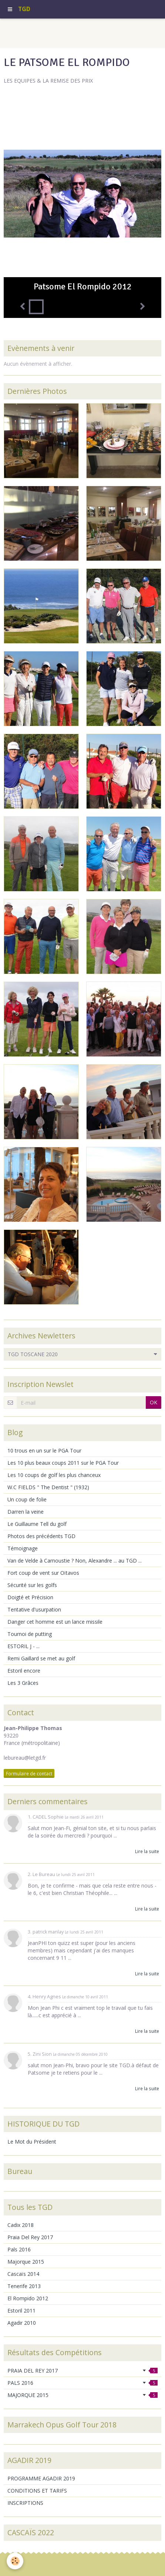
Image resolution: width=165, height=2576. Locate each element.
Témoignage (22, 1548)
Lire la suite (147, 1851)
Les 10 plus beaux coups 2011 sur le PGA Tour (63, 1462)
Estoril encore (23, 1670)
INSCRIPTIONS (25, 2502)
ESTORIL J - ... (23, 1646)
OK (153, 1402)
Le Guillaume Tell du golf (37, 1523)
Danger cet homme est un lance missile (54, 1621)
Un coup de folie (27, 1499)
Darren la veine (25, 1511)
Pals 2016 (19, 2249)
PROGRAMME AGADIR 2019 (41, 2478)
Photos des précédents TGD (41, 1536)
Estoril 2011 (21, 2310)
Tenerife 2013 (24, 2286)
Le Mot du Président (31, 2141)
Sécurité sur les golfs (32, 1585)
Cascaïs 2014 (23, 2273)
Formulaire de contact (29, 1773)
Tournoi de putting (29, 1633)
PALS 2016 (82, 2382)
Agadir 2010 (21, 2322)
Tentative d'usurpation (34, 1609)
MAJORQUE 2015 (82, 2395)
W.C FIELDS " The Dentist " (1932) (48, 1487)
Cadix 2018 (20, 2224)
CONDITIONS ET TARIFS (37, 2490)
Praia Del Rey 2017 (30, 2237)
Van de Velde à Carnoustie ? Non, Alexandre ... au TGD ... (74, 1560)
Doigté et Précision (30, 1597)
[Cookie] (15, 2561)
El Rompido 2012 (27, 2298)
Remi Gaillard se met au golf (41, 1658)
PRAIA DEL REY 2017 (82, 2370)
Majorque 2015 (25, 2261)
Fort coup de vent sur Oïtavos (43, 1572)
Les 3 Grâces (22, 1682)
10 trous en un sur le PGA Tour (44, 1450)
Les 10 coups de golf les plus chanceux (54, 1474)
